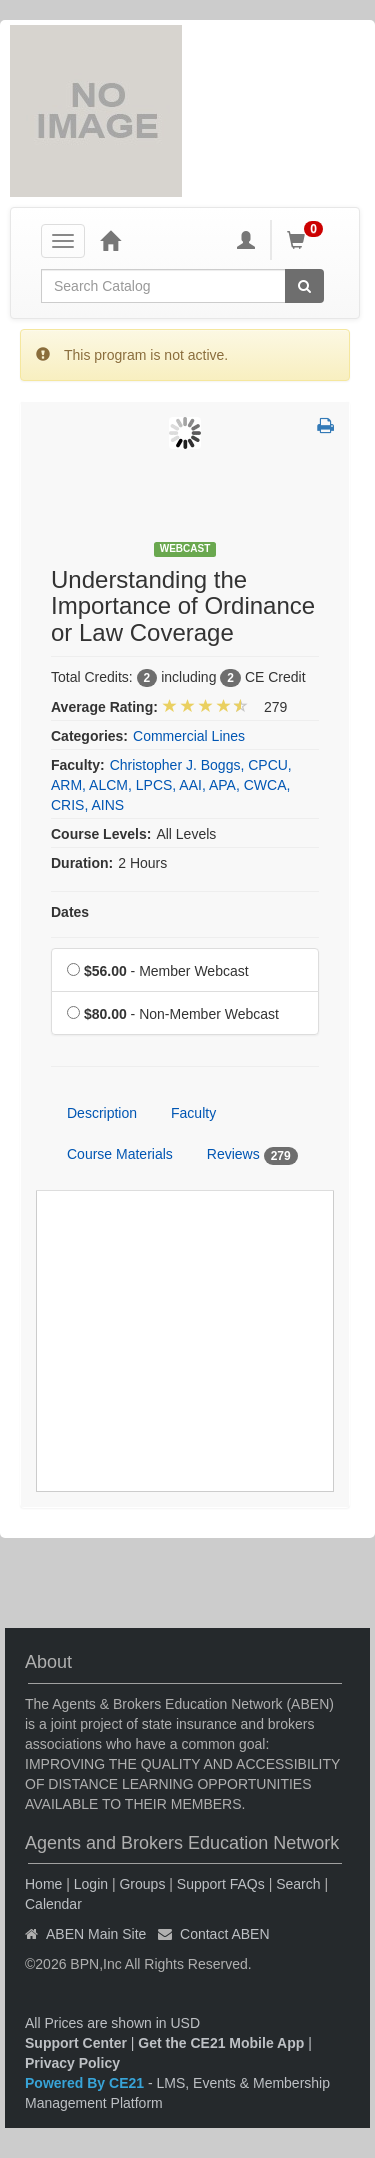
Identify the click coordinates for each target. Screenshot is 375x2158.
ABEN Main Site (96, 1934)
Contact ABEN (225, 1934)
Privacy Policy (72, 2063)
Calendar (53, 1904)
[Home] (110, 240)
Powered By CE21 (86, 2083)
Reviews (252, 1155)
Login (91, 1884)
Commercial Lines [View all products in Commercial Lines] (189, 736)
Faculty (193, 1113)
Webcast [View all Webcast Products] (185, 548)
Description (102, 1113)
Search (298, 1884)
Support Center (76, 2043)
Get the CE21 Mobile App (221, 2043)
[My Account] (246, 240)
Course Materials (120, 1154)
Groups (142, 1884)
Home (43, 1884)
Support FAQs (221, 1884)
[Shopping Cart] (308, 240)
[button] (325, 427)
